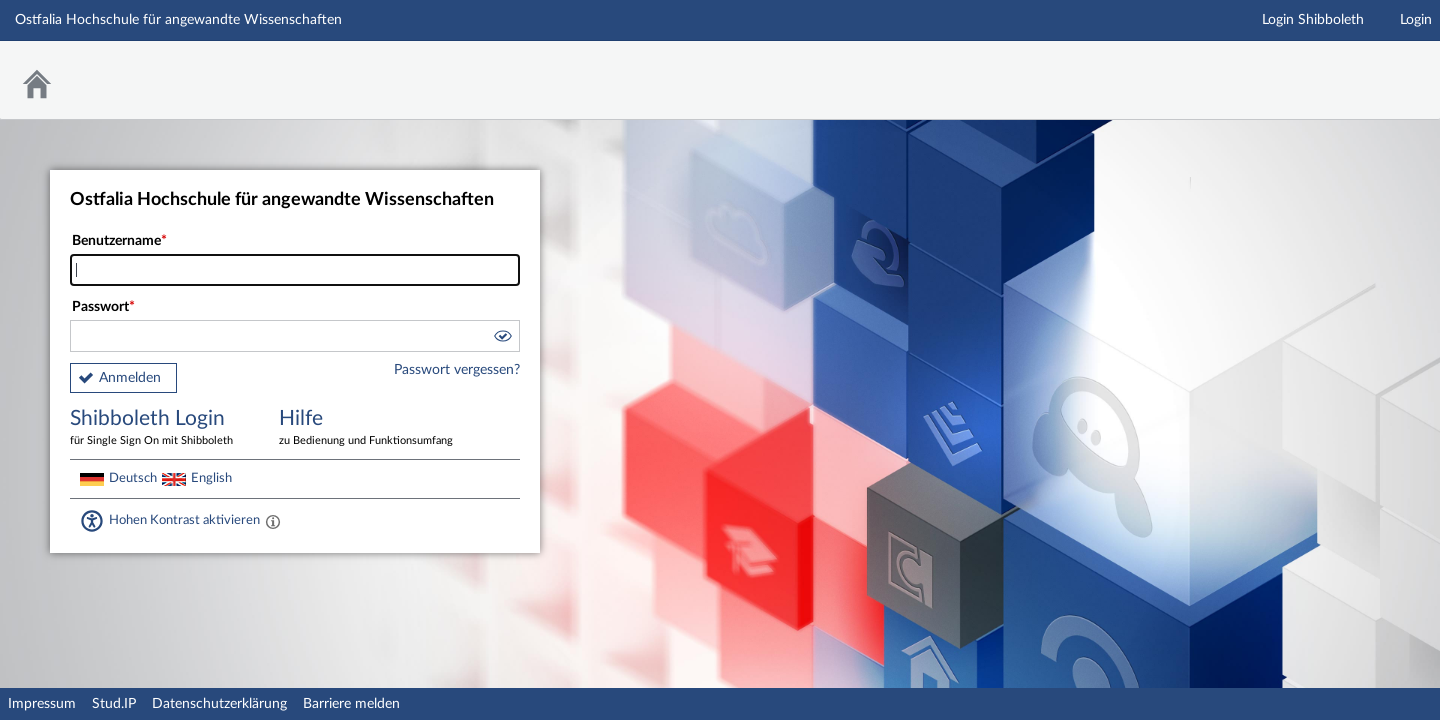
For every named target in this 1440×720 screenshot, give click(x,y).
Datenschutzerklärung (219, 704)
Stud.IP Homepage (1363, 67)
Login (1416, 20)
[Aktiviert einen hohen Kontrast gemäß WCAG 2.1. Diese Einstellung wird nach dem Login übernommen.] (273, 521)
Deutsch (133, 478)
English (211, 478)
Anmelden (130, 378)
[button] (502, 339)
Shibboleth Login (160, 428)
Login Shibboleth (1313, 20)
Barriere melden (351, 704)
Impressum (42, 704)
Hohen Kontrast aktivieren (184, 520)
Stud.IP (114, 704)
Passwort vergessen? (457, 370)
